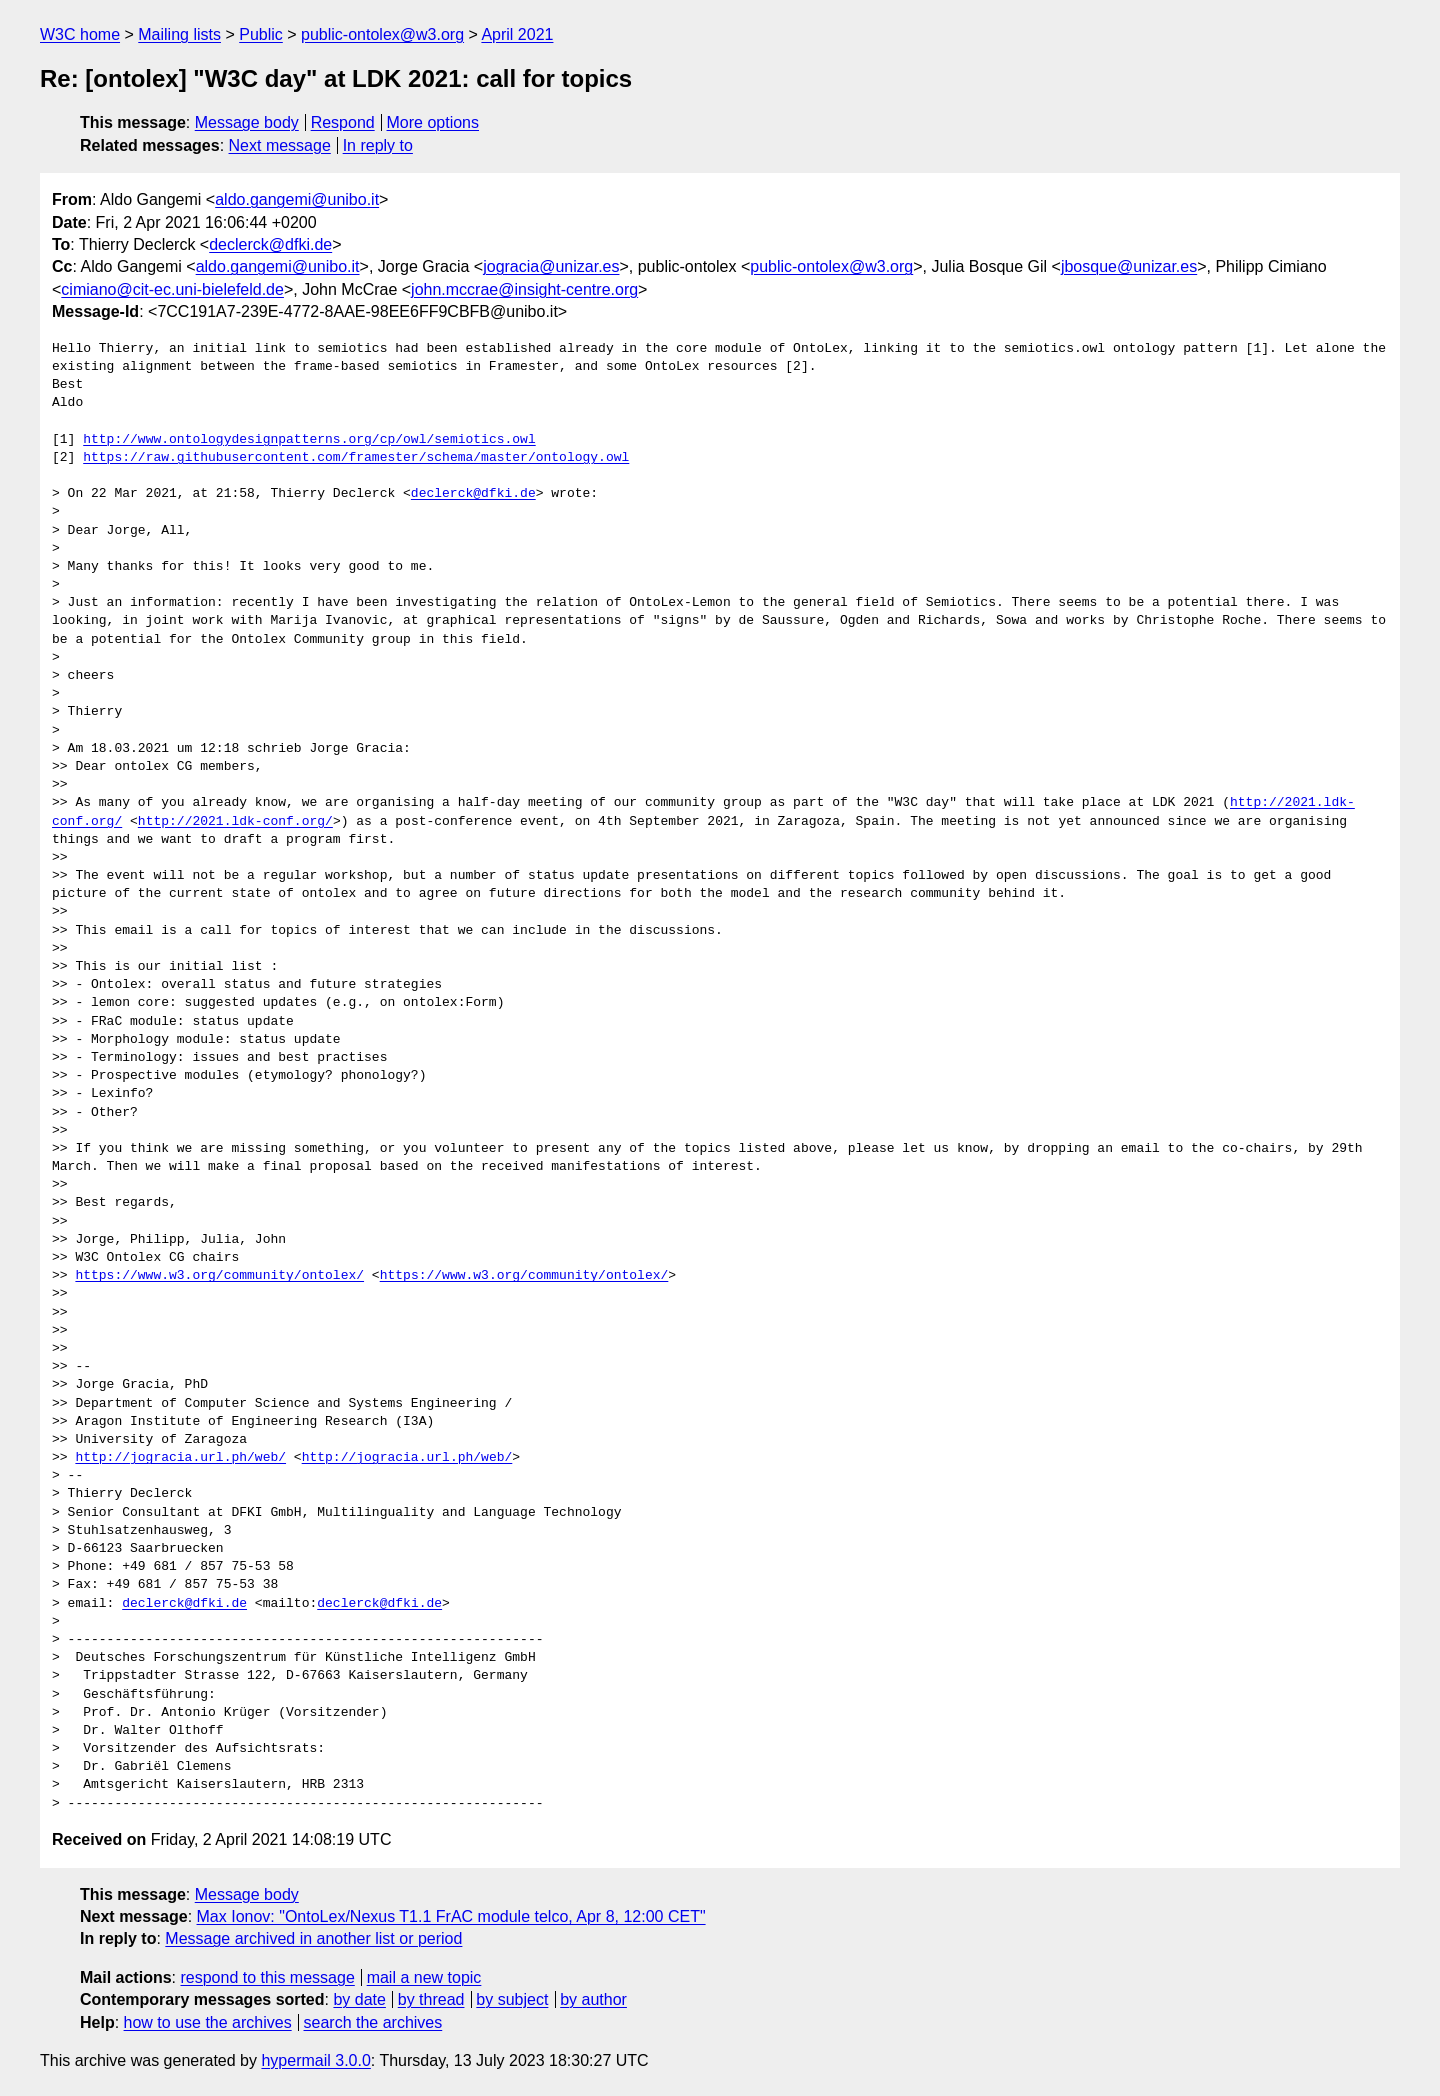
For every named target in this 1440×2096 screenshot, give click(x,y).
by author (593, 1999)
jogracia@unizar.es (551, 266)
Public (261, 34)
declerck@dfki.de (270, 244)
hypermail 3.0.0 (315, 2060)
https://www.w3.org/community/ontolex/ (219, 1276)
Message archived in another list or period (313, 1938)
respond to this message (267, 1977)
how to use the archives (208, 2022)
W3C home (80, 34)
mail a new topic (424, 1977)
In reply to (378, 145)
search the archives (373, 2022)
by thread (431, 1999)
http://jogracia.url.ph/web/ (180, 1458)
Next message (280, 145)
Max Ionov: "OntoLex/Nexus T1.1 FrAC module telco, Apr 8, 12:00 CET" (451, 1916)
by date (359, 1999)
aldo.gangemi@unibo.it (297, 199)
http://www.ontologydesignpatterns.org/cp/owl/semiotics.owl (309, 440)
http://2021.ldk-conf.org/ (235, 822)
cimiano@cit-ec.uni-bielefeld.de (172, 289)
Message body (247, 122)
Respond (343, 122)
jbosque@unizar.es (1129, 266)
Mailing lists (179, 34)
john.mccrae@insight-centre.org (524, 289)
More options (433, 122)
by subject (512, 1999)
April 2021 (517, 34)
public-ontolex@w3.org (382, 34)
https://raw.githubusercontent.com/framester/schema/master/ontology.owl (356, 458)
